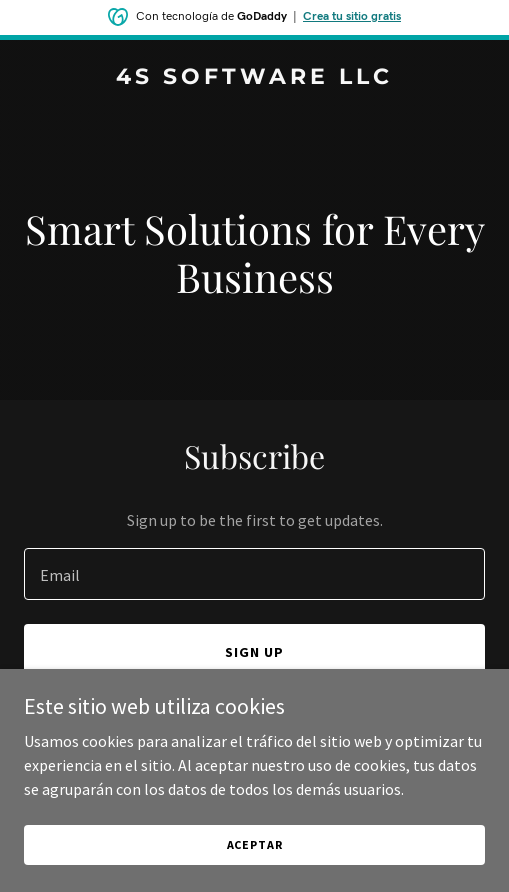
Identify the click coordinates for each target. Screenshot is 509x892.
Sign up (254, 652)
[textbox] (254, 574)
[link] (254, 78)
